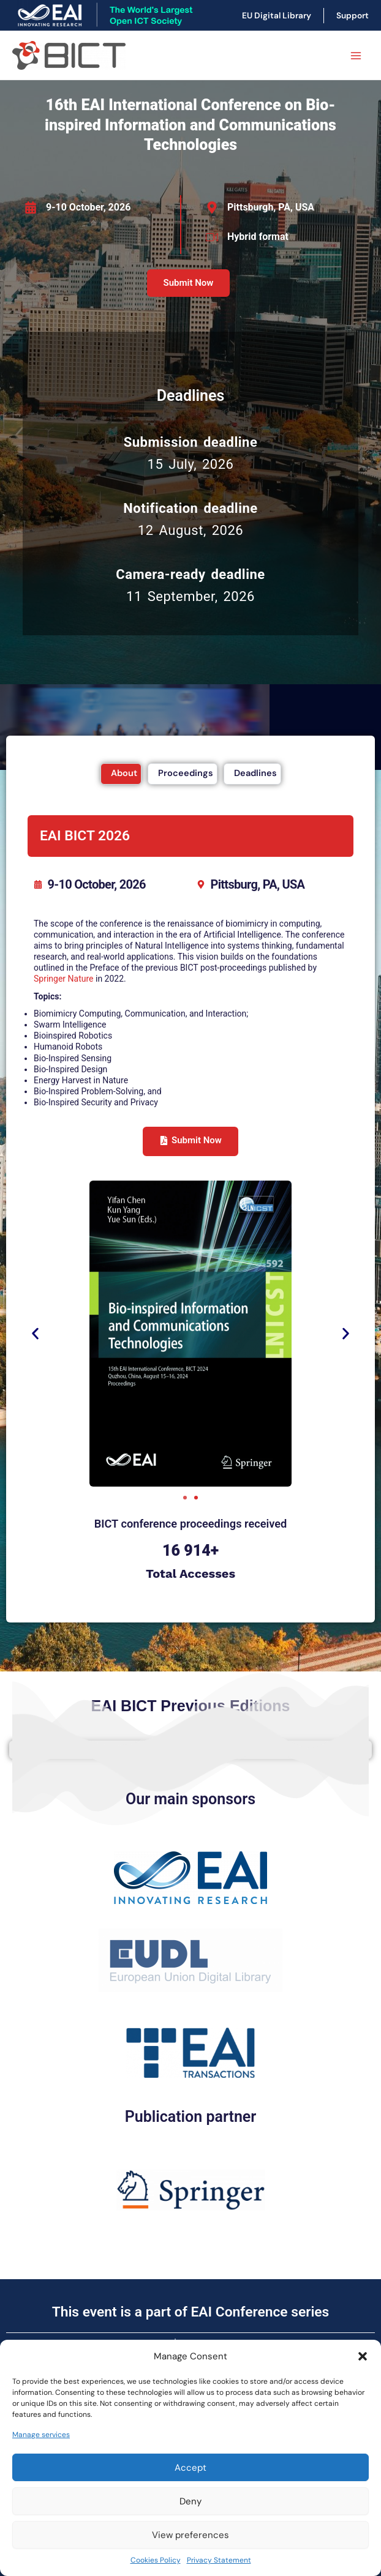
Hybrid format (258, 236)
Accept (190, 2468)
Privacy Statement (219, 2560)
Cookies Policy (155, 2560)
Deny (190, 2501)
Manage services (41, 2435)
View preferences (190, 2535)
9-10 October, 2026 (88, 207)
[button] (362, 2356)
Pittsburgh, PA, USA (270, 207)
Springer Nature (64, 979)
